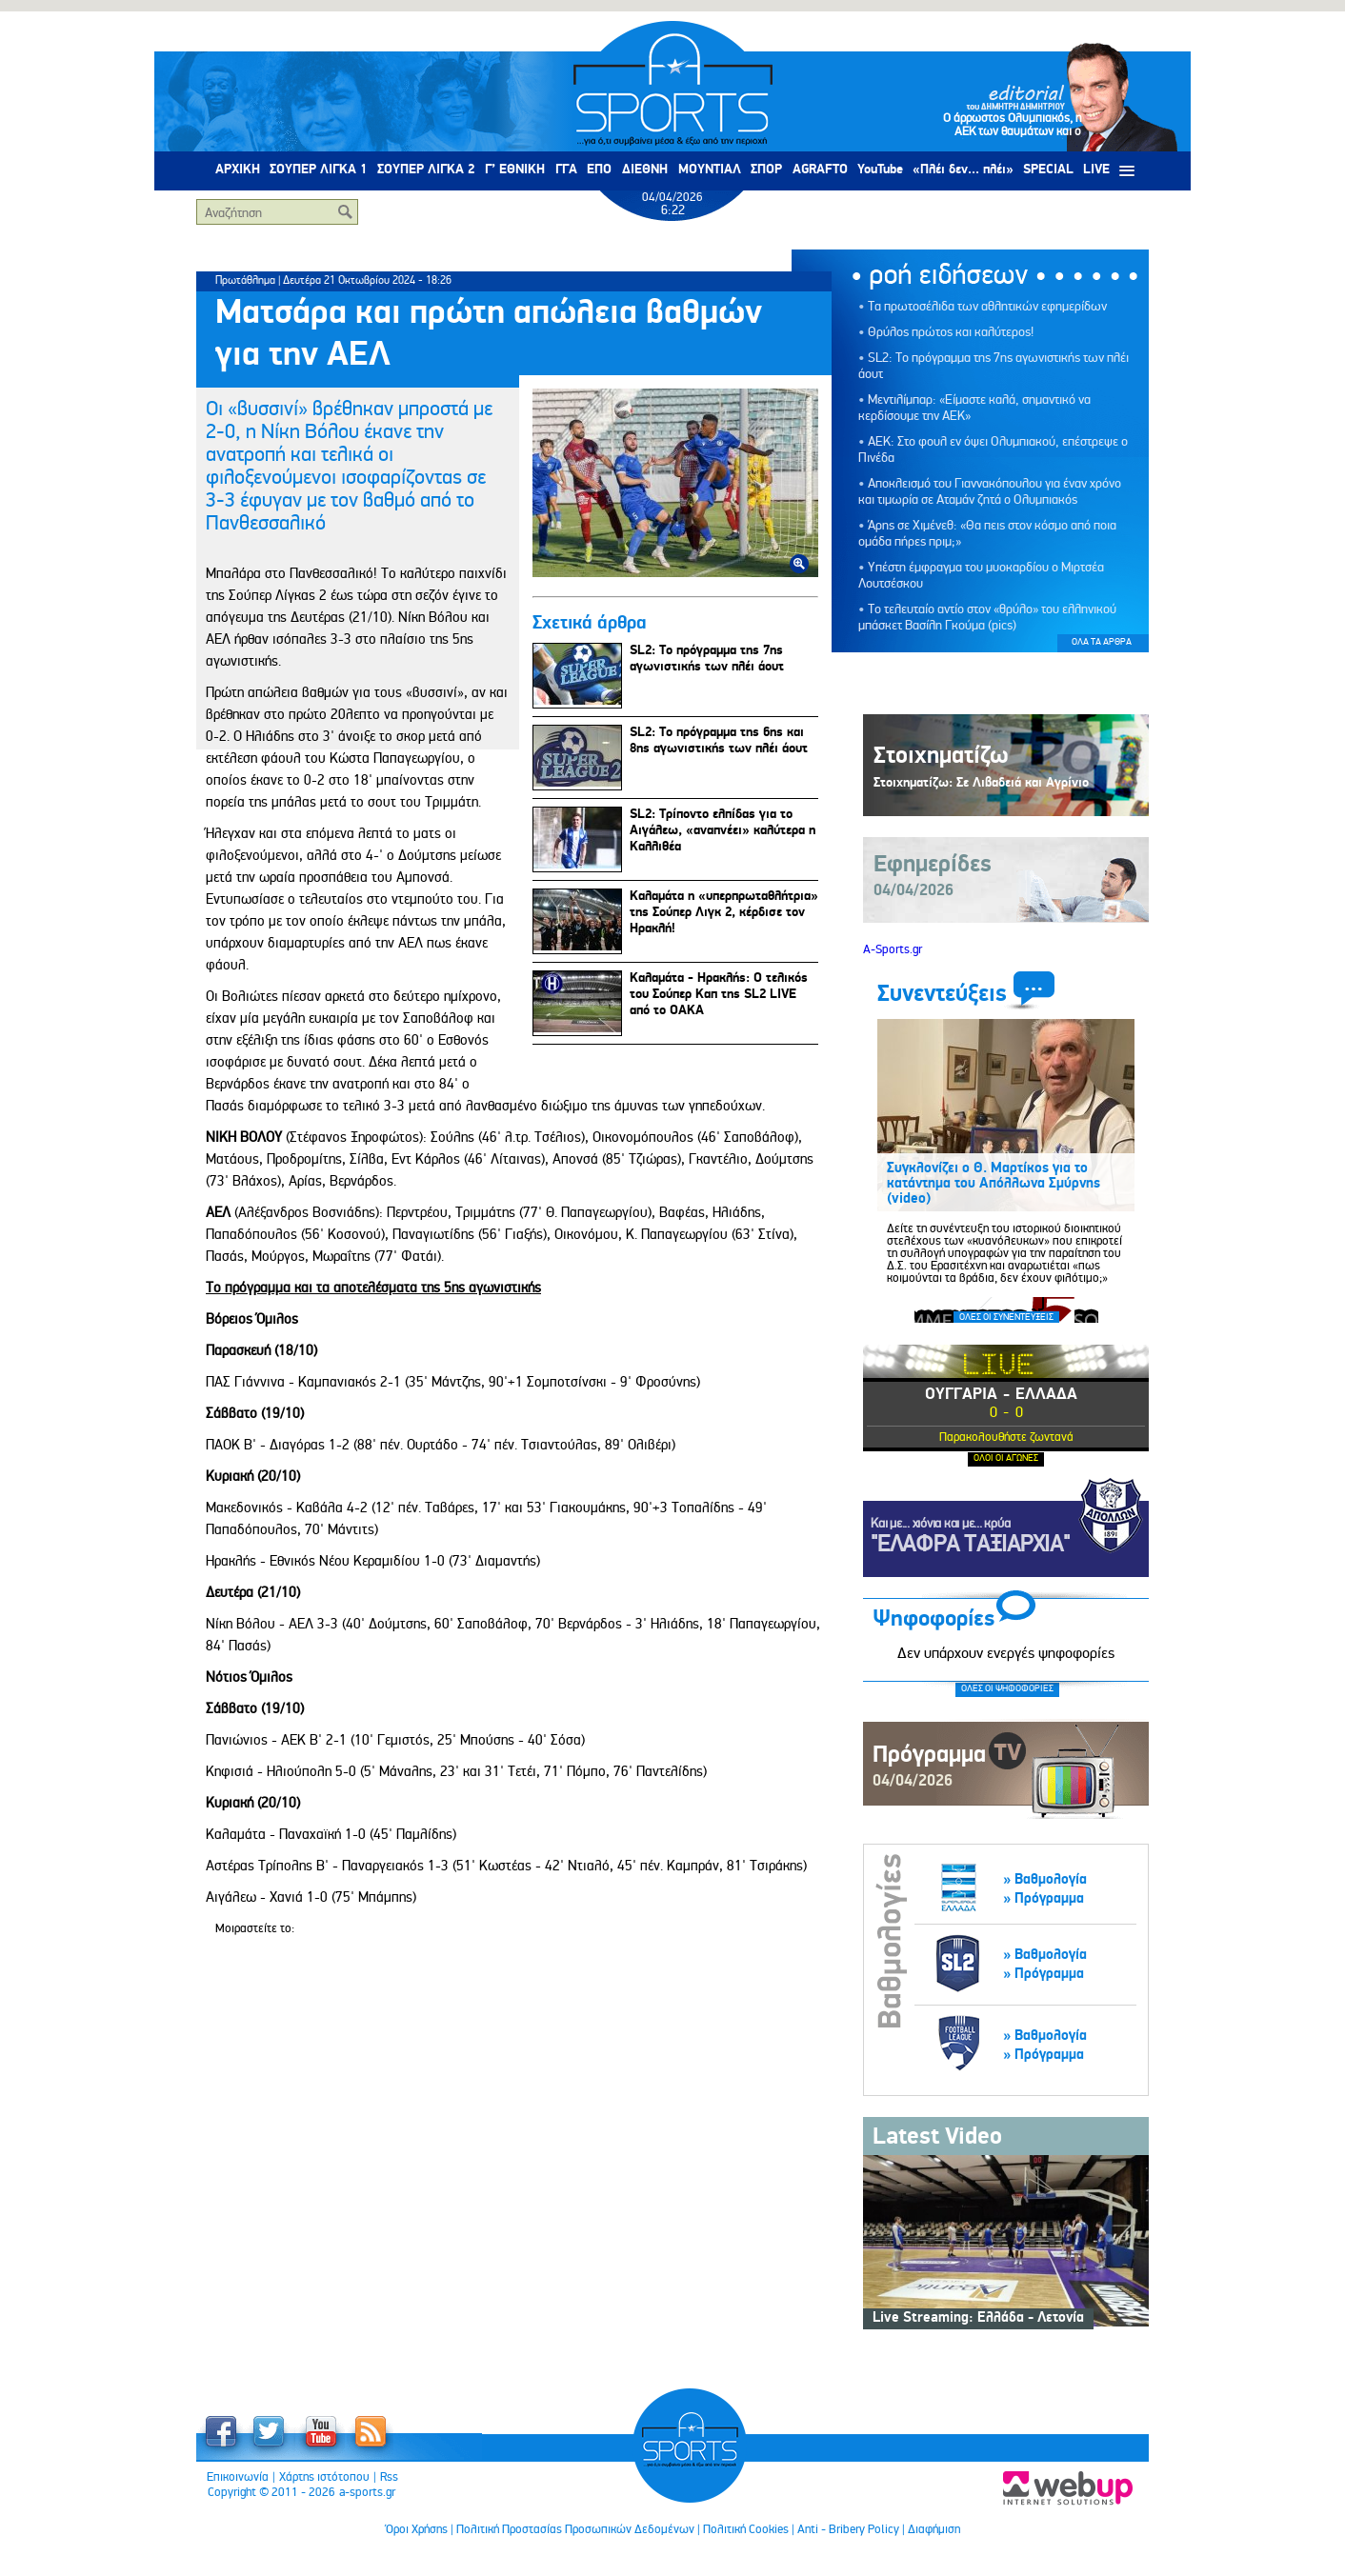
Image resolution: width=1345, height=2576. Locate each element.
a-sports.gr (367, 2492)
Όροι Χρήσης (417, 2529)
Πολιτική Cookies (746, 2529)
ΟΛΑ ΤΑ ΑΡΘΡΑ (1102, 642)
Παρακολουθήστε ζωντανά (1006, 1436)
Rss (389, 2477)
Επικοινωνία (238, 2477)
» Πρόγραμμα (1043, 1898)
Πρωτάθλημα (245, 280)
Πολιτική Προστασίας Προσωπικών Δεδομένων (575, 2529)
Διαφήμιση (934, 2529)
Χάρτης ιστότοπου (324, 2477)
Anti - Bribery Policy (848, 2529)
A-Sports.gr (892, 949)
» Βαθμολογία (1045, 1879)
